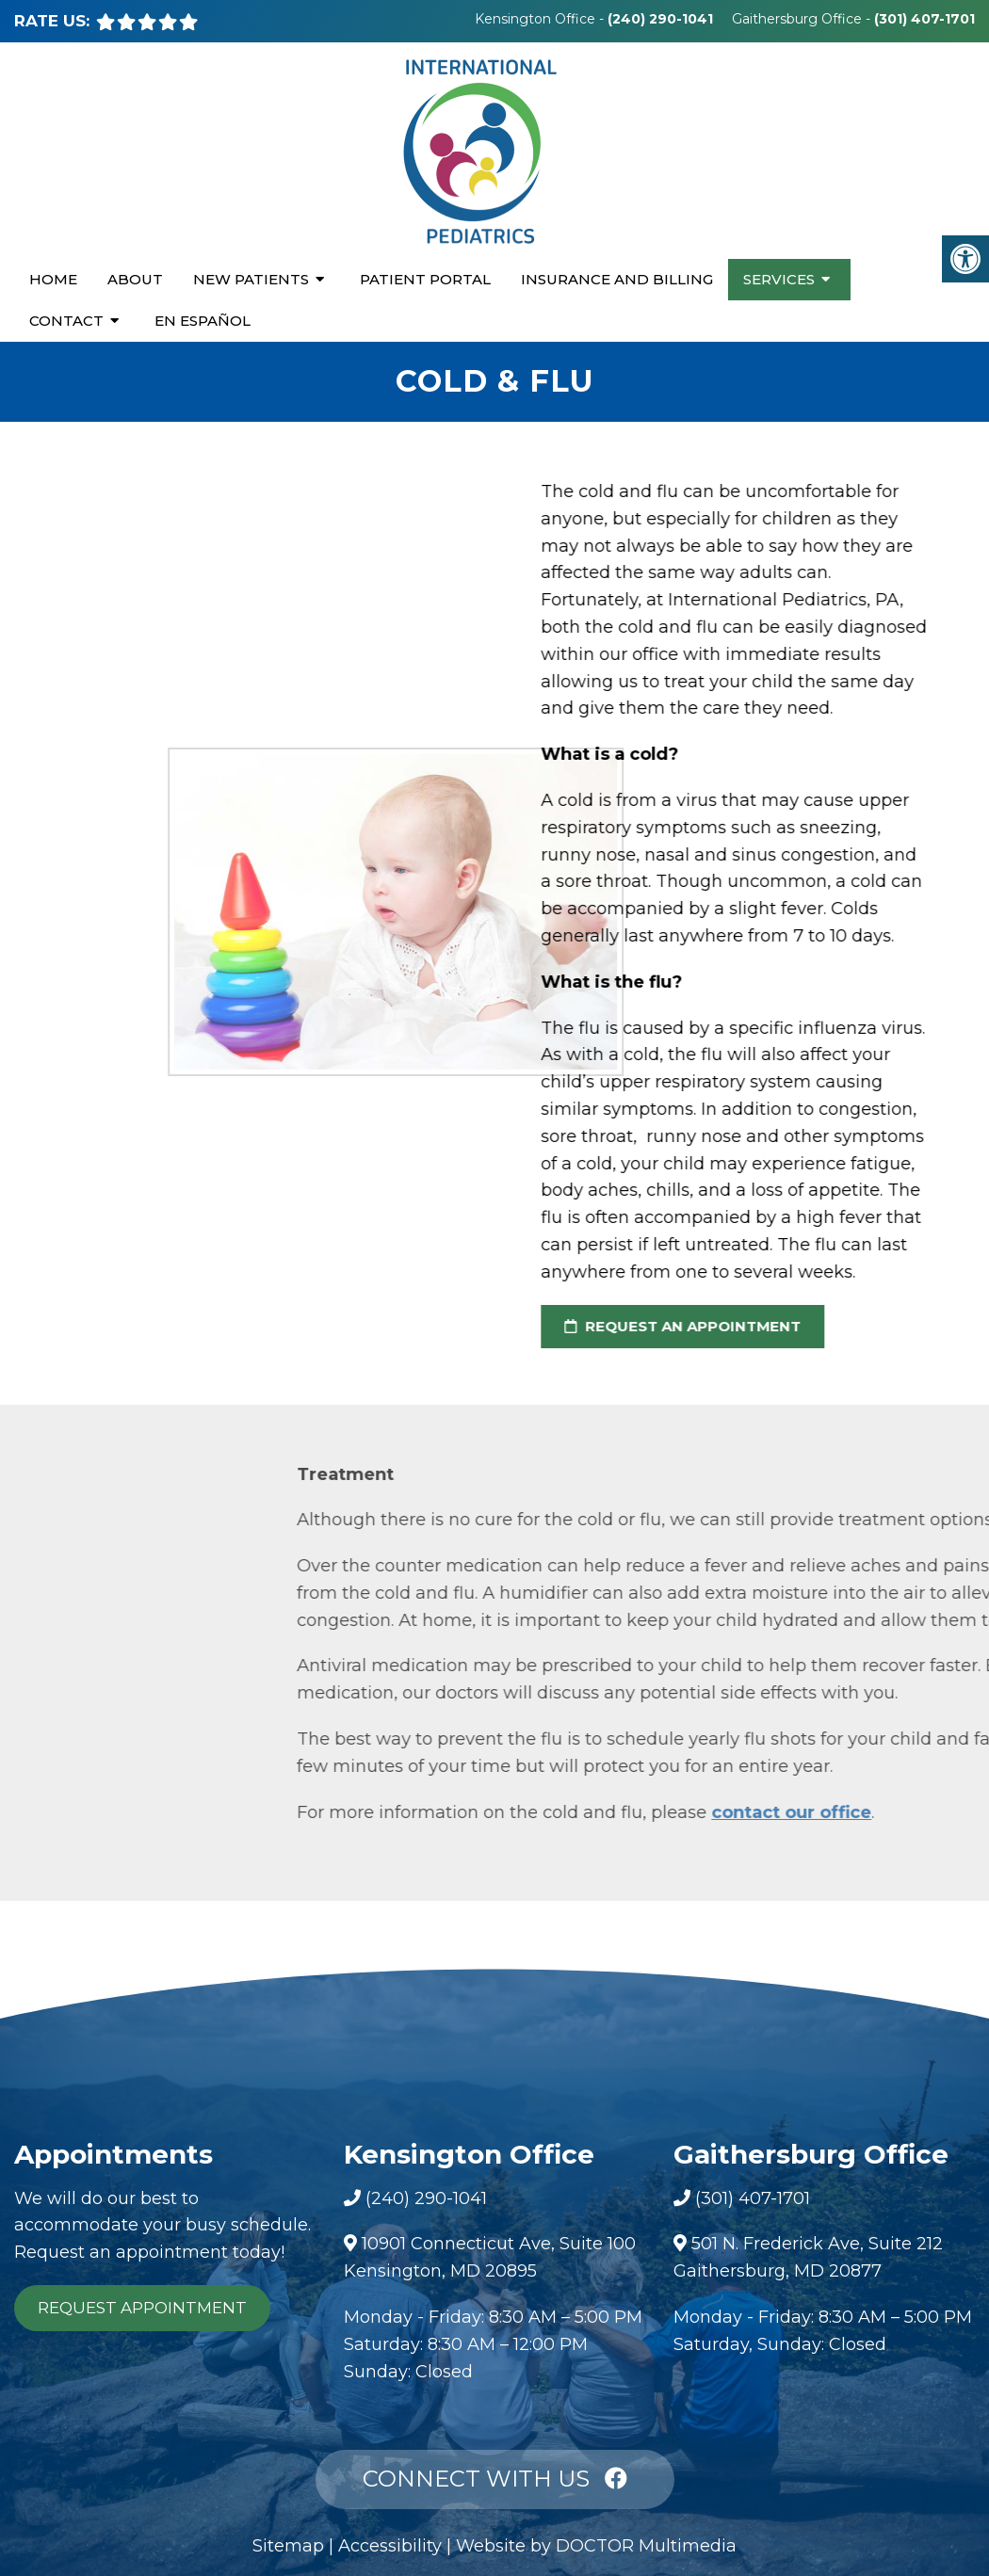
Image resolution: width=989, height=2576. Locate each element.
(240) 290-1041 (660, 18)
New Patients (251, 279)
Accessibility (390, 2546)
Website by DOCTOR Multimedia (596, 2546)
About (135, 279)
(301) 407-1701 (924, 18)
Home (53, 279)
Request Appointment (142, 2307)
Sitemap (288, 2546)
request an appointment (667, 1326)
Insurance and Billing (617, 279)
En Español (202, 321)
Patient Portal (425, 279)
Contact (66, 321)
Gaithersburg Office (799, 18)
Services (779, 279)
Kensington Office (537, 18)
